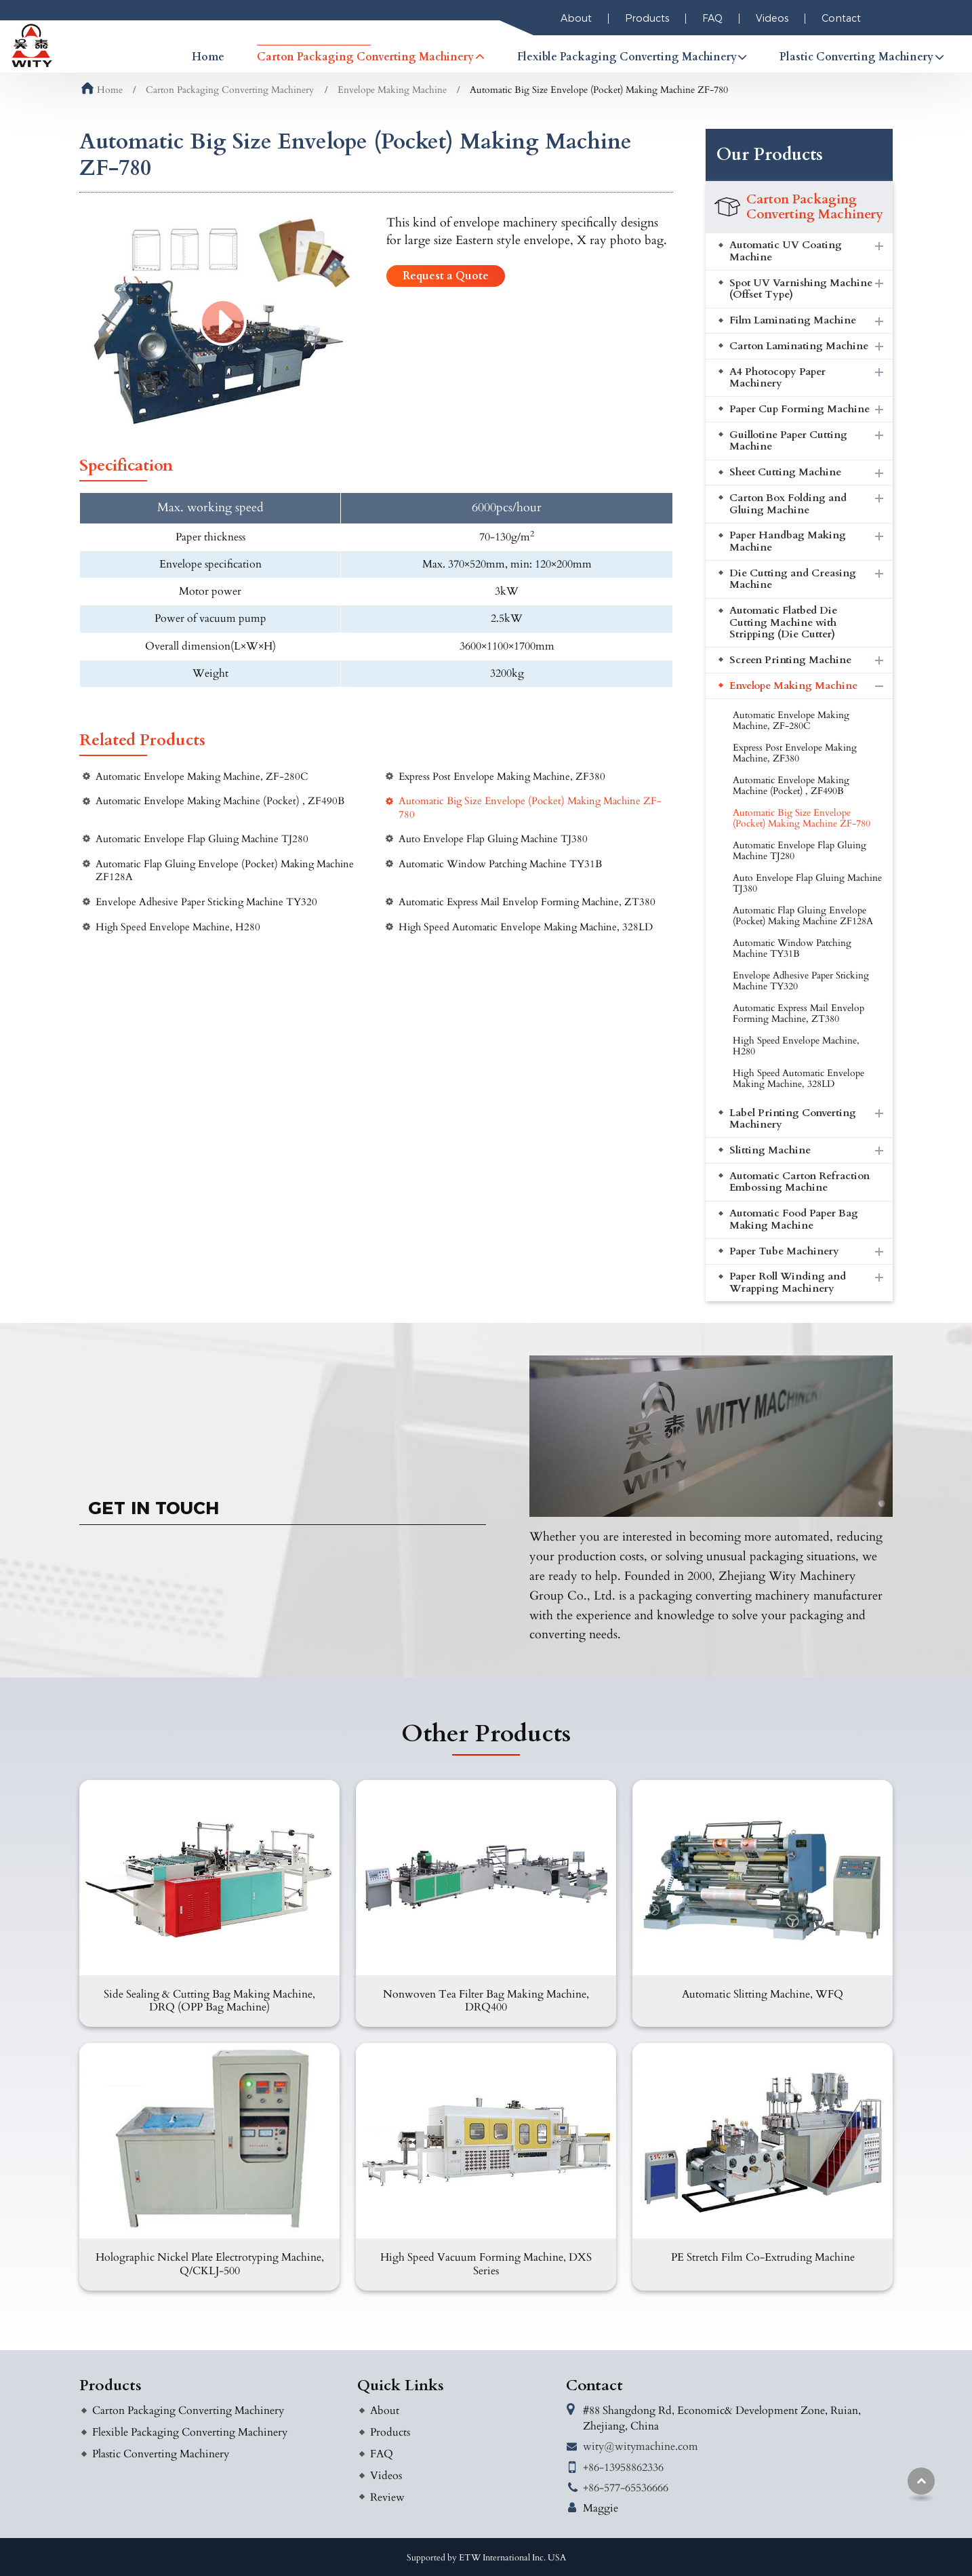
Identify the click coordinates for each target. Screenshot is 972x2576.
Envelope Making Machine (392, 89)
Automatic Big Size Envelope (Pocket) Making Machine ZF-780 (530, 807)
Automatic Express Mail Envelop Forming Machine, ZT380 (527, 902)
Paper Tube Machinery (784, 1251)
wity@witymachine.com (640, 2446)
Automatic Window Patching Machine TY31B (500, 864)
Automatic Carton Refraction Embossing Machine (799, 1182)
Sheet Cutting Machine (785, 472)
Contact (841, 18)
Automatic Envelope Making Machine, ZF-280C (202, 777)
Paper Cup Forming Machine (799, 409)
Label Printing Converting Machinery (792, 1119)
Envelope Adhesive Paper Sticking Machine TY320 (206, 902)
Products (647, 18)
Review (387, 2497)
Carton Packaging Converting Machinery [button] (365, 56)
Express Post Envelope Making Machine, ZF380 (502, 777)
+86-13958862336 (623, 2467)
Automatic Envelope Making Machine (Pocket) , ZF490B (220, 801)
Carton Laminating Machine (798, 346)
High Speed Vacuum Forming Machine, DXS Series (486, 2264)
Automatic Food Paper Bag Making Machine (793, 1219)
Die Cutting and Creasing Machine (792, 579)
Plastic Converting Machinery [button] (856, 56)
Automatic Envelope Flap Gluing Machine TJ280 (202, 839)
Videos (772, 18)
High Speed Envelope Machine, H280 (178, 927)
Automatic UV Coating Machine (785, 251)
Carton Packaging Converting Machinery (230, 89)
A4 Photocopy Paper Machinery (777, 378)
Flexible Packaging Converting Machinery (189, 2432)
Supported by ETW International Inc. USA (486, 2558)
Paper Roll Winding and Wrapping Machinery (787, 1282)
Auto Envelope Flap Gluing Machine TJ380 (493, 839)
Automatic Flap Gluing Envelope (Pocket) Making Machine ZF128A (225, 870)
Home (208, 56)
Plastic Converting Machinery (160, 2453)
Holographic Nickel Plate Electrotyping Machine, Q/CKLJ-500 (210, 2264)
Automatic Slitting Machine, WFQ (762, 1994)
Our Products (769, 154)
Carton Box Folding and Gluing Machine (788, 504)
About (576, 18)
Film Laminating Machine (792, 320)
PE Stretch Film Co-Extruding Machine (763, 2257)
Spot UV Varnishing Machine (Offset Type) (800, 289)
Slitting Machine (770, 1150)
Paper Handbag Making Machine (787, 541)
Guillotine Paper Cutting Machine (788, 441)
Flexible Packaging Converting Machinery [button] (627, 56)
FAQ (712, 18)
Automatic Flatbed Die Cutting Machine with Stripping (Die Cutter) (783, 622)
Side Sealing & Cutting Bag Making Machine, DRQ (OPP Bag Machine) (209, 2001)
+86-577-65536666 (625, 2487)
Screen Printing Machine (790, 660)
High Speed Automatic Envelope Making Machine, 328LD (526, 927)
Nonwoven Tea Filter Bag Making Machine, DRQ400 (486, 2001)
